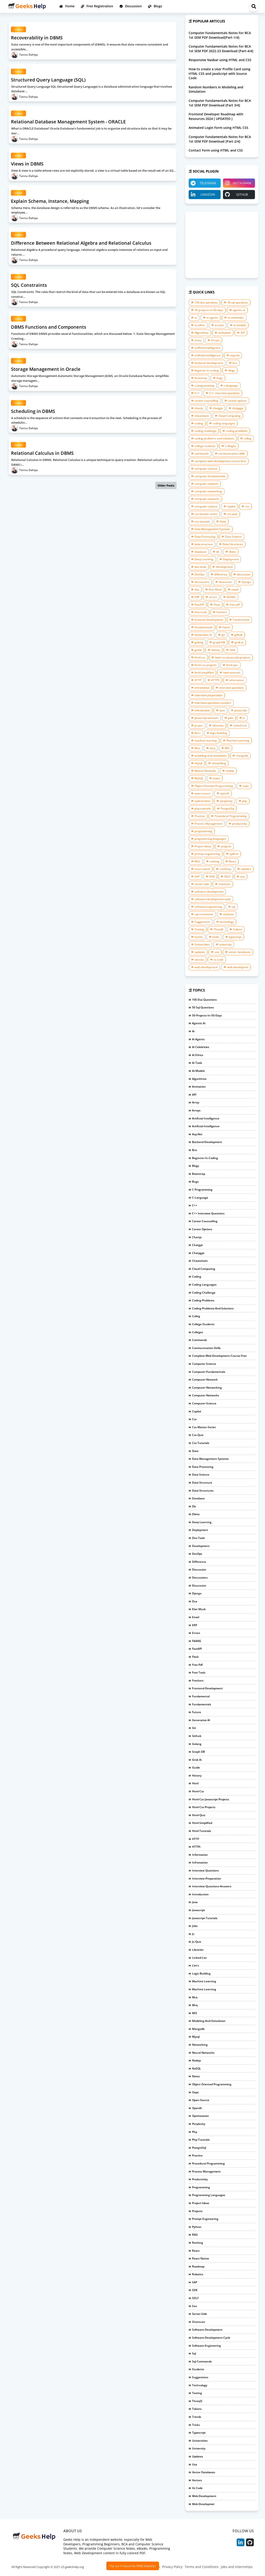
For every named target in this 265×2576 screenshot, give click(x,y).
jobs (230, 718)
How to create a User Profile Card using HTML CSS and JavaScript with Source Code (219, 73)
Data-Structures (232, 544)
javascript (240, 710)
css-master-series (206, 514)
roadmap (225, 869)
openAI (224, 793)
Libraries (218, 725)
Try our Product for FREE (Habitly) (132, 2569)
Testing (199, 929)
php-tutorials (203, 808)
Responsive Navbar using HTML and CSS (220, 60)
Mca (197, 748)
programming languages (210, 839)
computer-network (206, 484)
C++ (197, 393)
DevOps (200, 574)
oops (246, 786)
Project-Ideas (203, 846)
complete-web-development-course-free (220, 461)
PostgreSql (227, 808)
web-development (206, 967)
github (242, 194)
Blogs (155, 6)
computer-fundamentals (210, 476)
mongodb (242, 756)
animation (224, 333)
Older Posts (166, 485)
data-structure (204, 544)
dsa (197, 589)
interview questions (231, 688)
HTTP (198, 680)
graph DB (219, 642)
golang (199, 642)
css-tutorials (202, 521)
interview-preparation (208, 695)
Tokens (237, 929)
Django (246, 582)
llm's (198, 733)
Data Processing (205, 537)
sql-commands (204, 914)
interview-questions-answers (213, 703)
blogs (231, 370)
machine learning (206, 740)
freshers (221, 612)
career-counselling (206, 401)
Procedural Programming (230, 816)
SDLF (227, 876)
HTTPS (215, 680)
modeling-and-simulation (210, 756)
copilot (231, 506)
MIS (227, 748)
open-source (203, 793)
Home (67, 6)
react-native (202, 869)
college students (205, 446)
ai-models (239, 325)
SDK (211, 876)
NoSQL (199, 778)
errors (213, 597)
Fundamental (241, 620)
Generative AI (203, 635)
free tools (201, 612)
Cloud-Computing (229, 416)
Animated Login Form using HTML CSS (218, 127)
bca (235, 363)
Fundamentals (204, 627)
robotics (246, 869)
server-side (202, 884)
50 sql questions (237, 302)
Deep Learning (204, 559)
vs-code (218, 960)
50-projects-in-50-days (209, 310)
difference (220, 574)
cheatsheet (202, 416)
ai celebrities (236, 318)
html (232, 650)
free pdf (235, 605)
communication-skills (231, 453)
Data (223, 521)
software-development (209, 892)
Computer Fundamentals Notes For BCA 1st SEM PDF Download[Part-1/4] (220, 35)
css (247, 506)
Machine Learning (237, 740)
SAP (197, 876)
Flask (217, 605)
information (236, 680)
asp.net (234, 355)
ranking (214, 861)
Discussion (131, 6)
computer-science (206, 506)
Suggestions (202, 922)
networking (219, 763)
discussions (202, 582)
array (198, 340)
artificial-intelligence (207, 355)
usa (216, 952)
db (217, 552)
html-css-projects (206, 665)
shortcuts (224, 884)
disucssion (225, 582)
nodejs (230, 771)
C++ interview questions (224, 393)
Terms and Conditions (202, 2567)
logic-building (218, 733)
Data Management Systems (212, 529)
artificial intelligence (207, 348)
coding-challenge (205, 431)
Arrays (215, 340)
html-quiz (232, 665)
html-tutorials (231, 672)
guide (198, 650)
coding (199, 423)
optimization (202, 801)
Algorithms (202, 333)
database (200, 552)
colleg (247, 438)
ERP (197, 597)
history (215, 650)
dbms (232, 552)
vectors (199, 960)
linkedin (208, 194)
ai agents (212, 318)
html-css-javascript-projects (232, 657)
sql (233, 907)
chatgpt (217, 408)
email (234, 589)
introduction (202, 710)
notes (216, 778)
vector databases (240, 952)
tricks (215, 937)
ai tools (219, 325)
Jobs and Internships (237, 2567)
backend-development (209, 363)
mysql (198, 763)
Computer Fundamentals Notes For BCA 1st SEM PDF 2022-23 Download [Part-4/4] (221, 48)
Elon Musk (215, 589)
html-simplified (204, 672)
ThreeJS (218, 929)
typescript (235, 937)
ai (196, 318)
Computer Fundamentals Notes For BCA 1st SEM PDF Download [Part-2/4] (220, 139)
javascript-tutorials (206, 718)
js (244, 718)
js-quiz (199, 725)
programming (203, 831)
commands (202, 453)
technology (227, 922)
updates (200, 952)
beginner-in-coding (207, 370)
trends (199, 937)
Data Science (233, 537)
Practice (200, 816)
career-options (237, 401)
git (223, 635)
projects (226, 846)
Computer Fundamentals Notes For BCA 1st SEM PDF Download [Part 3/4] (220, 102)
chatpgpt (237, 408)
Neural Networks (205, 771)
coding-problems (236, 431)
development (224, 567)
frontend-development (209, 620)
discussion (243, 574)
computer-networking (208, 491)
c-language (231, 385)
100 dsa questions (206, 302)
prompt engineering (207, 854)
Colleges (230, 446)
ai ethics (200, 325)
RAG (197, 861)
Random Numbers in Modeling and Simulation (216, 89)
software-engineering (208, 907)
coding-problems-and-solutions (214, 438)
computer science (206, 469)
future (226, 627)
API (243, 333)
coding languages (224, 423)
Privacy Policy (172, 2567)
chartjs (199, 408)
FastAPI (199, 605)
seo (242, 876)
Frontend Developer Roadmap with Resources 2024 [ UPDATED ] (216, 116)
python (234, 854)
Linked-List (240, 725)
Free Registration (97, 6)
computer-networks (207, 499)
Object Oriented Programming (214, 786)
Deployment (230, 559)
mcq (212, 748)
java (222, 710)
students (228, 914)
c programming (204, 385)
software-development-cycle (213, 899)
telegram (208, 183)
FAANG (231, 597)
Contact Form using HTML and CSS (216, 150)
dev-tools (200, 567)
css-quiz (232, 514)
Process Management (208, 824)
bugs (220, 378)
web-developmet (237, 967)
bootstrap (201, 378)
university (225, 944)
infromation (202, 688)
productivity (239, 824)
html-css (200, 657)
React (232, 861)
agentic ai (239, 310)
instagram (242, 183)
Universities (202, 944)
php (244, 801)
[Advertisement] (222, 245)
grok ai (239, 642)
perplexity (226, 801)
